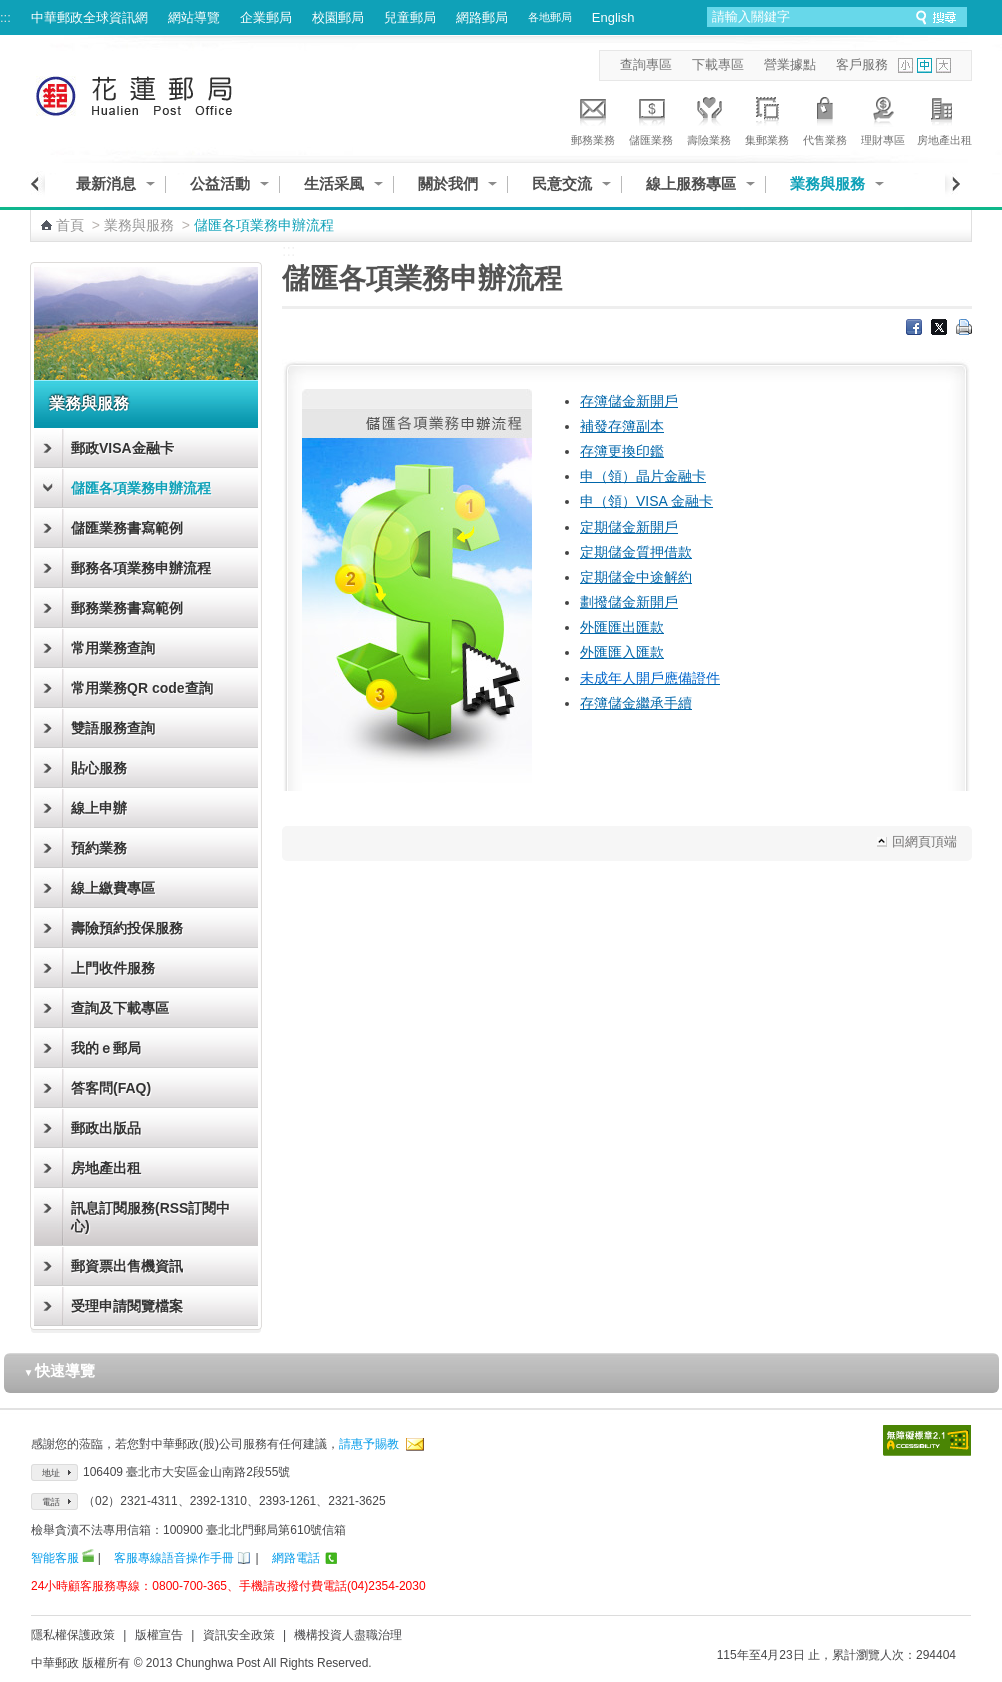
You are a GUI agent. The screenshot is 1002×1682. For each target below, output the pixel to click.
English (613, 17)
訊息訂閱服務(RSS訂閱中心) (150, 1217)
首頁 (70, 225)
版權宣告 (159, 1635)
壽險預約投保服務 (127, 928)
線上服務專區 (691, 183)
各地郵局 (550, 17)
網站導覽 (194, 17)
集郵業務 (767, 118)
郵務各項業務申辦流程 (141, 568)
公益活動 (220, 183)
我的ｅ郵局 (106, 1048)
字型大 (943, 65)
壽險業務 (709, 118)
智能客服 (55, 1558)
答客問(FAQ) (111, 1088)
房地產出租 (944, 118)
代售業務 (825, 118)
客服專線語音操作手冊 (174, 1558)
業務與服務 (827, 183)
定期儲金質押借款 (636, 552)
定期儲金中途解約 (636, 577)
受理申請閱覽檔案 (127, 1306)
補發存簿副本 (622, 426)
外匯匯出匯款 (622, 627)
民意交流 (562, 183)
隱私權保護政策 (73, 1635)
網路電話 (296, 1558)
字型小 (905, 65)
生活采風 (334, 183)
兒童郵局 (410, 17)
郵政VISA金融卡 (122, 448)
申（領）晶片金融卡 (643, 476)
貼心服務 (99, 768)
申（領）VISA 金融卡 (646, 501)
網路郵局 (482, 17)
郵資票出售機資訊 (127, 1266)
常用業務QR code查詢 (142, 688)
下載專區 (718, 64)
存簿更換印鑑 (622, 451)
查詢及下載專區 (120, 1008)
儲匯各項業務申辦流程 (141, 488)
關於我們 (448, 183)
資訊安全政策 (239, 1635)
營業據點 (790, 64)
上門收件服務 (113, 968)
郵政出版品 (106, 1128)
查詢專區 (646, 64)
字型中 (924, 65)
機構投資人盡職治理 (348, 1635)
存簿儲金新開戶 (629, 401)
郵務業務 (593, 118)
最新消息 (106, 183)
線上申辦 (99, 808)
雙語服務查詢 (113, 728)
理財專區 (883, 118)
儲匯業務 (651, 118)
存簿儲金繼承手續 (636, 703)
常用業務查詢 (113, 648)
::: (5, 17)
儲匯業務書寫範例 (127, 528)
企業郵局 (266, 17)
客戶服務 (862, 64)
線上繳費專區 (113, 888)
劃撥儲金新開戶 (629, 602)
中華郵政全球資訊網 (89, 17)
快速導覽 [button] (60, 1370)
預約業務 (99, 848)
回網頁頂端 (924, 841)
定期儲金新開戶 (629, 527)
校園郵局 (338, 17)
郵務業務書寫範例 (127, 608)
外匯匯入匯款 (622, 652)
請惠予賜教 (369, 1444)
